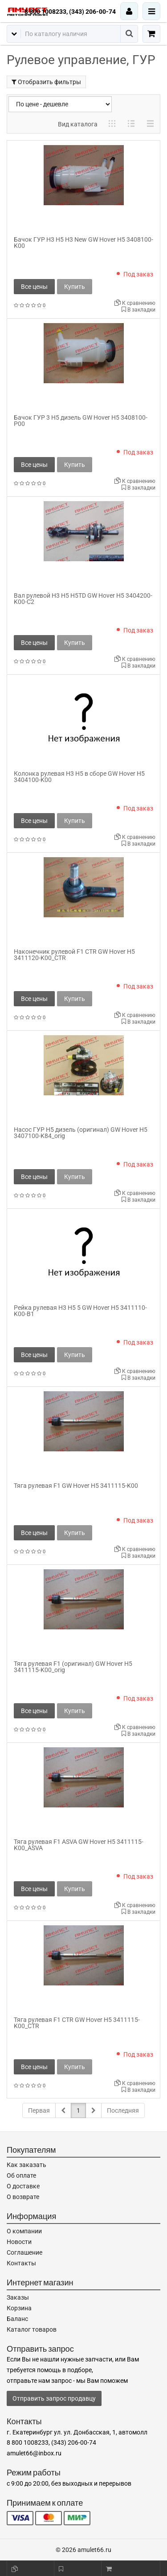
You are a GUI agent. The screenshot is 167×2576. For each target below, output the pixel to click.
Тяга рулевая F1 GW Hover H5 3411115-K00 (76, 1485)
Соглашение (24, 2252)
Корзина (19, 2308)
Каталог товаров (32, 2329)
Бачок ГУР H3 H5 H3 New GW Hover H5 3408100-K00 (83, 242)
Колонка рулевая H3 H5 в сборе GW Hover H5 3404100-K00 (79, 776)
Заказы (18, 2297)
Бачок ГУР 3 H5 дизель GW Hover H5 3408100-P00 (80, 420)
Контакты (21, 2263)
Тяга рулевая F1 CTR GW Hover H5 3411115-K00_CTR (77, 2022)
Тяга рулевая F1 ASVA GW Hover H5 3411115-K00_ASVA (78, 1844)
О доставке (23, 2186)
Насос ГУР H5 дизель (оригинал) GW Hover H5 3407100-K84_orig (80, 1132)
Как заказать (26, 2164)
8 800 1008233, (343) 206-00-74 (70, 11)
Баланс (17, 2318)
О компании (24, 2231)
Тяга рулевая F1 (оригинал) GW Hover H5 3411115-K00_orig (73, 1666)
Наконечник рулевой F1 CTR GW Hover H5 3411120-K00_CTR (74, 954)
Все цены (34, 286)
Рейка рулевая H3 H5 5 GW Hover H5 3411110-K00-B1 (80, 1310)
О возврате (23, 2196)
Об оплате (21, 2175)
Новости (19, 2241)
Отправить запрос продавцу (54, 2398)
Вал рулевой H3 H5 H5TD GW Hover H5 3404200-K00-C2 (83, 598)
